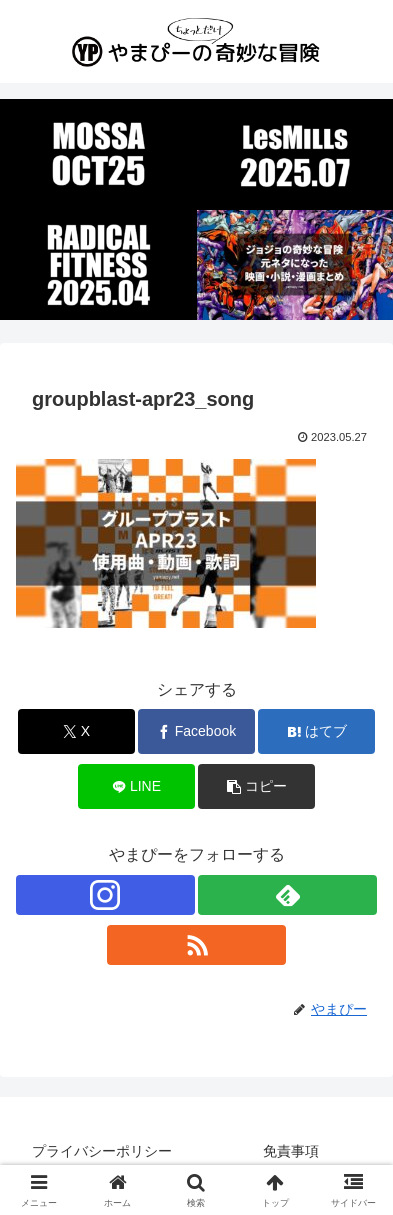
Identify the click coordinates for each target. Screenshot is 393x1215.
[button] (256, 786)
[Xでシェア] (76, 731)
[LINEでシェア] (136, 786)
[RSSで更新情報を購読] (196, 945)
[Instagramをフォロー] (105, 895)
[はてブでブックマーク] (316, 731)
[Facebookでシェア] (196, 731)
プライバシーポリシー (102, 1151)
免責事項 (291, 1151)
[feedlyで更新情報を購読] (287, 895)
